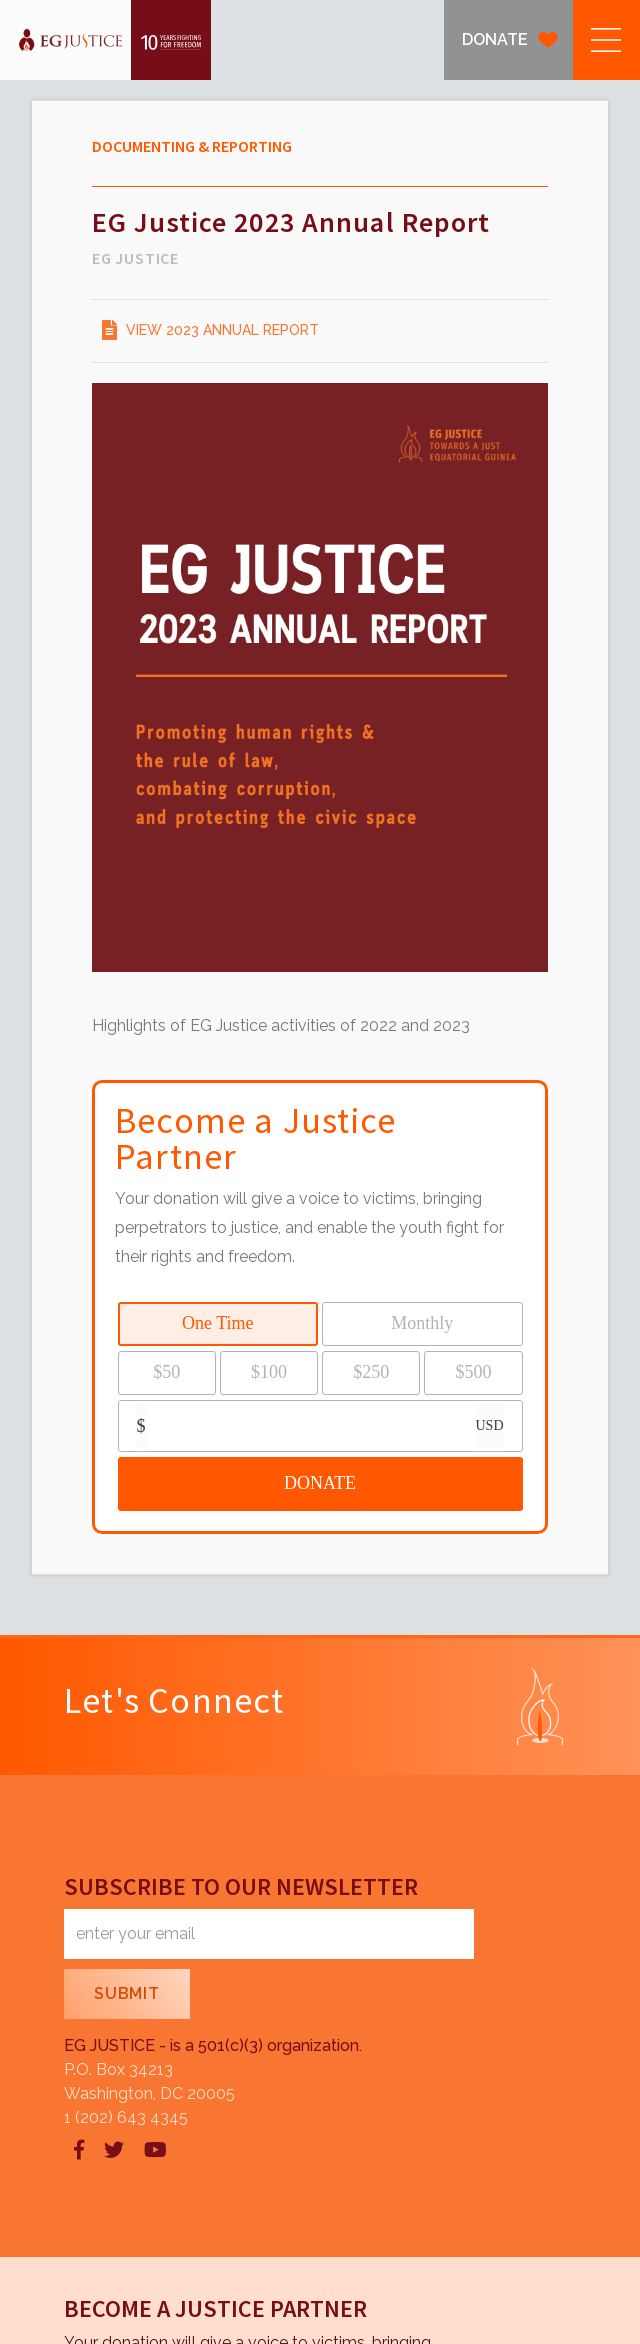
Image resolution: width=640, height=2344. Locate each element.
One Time (218, 1323)
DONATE (495, 39)
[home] (105, 40)
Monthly (422, 1323)
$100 (269, 1372)
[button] (606, 40)
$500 (473, 1372)
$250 (371, 1372)
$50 (166, 1372)
